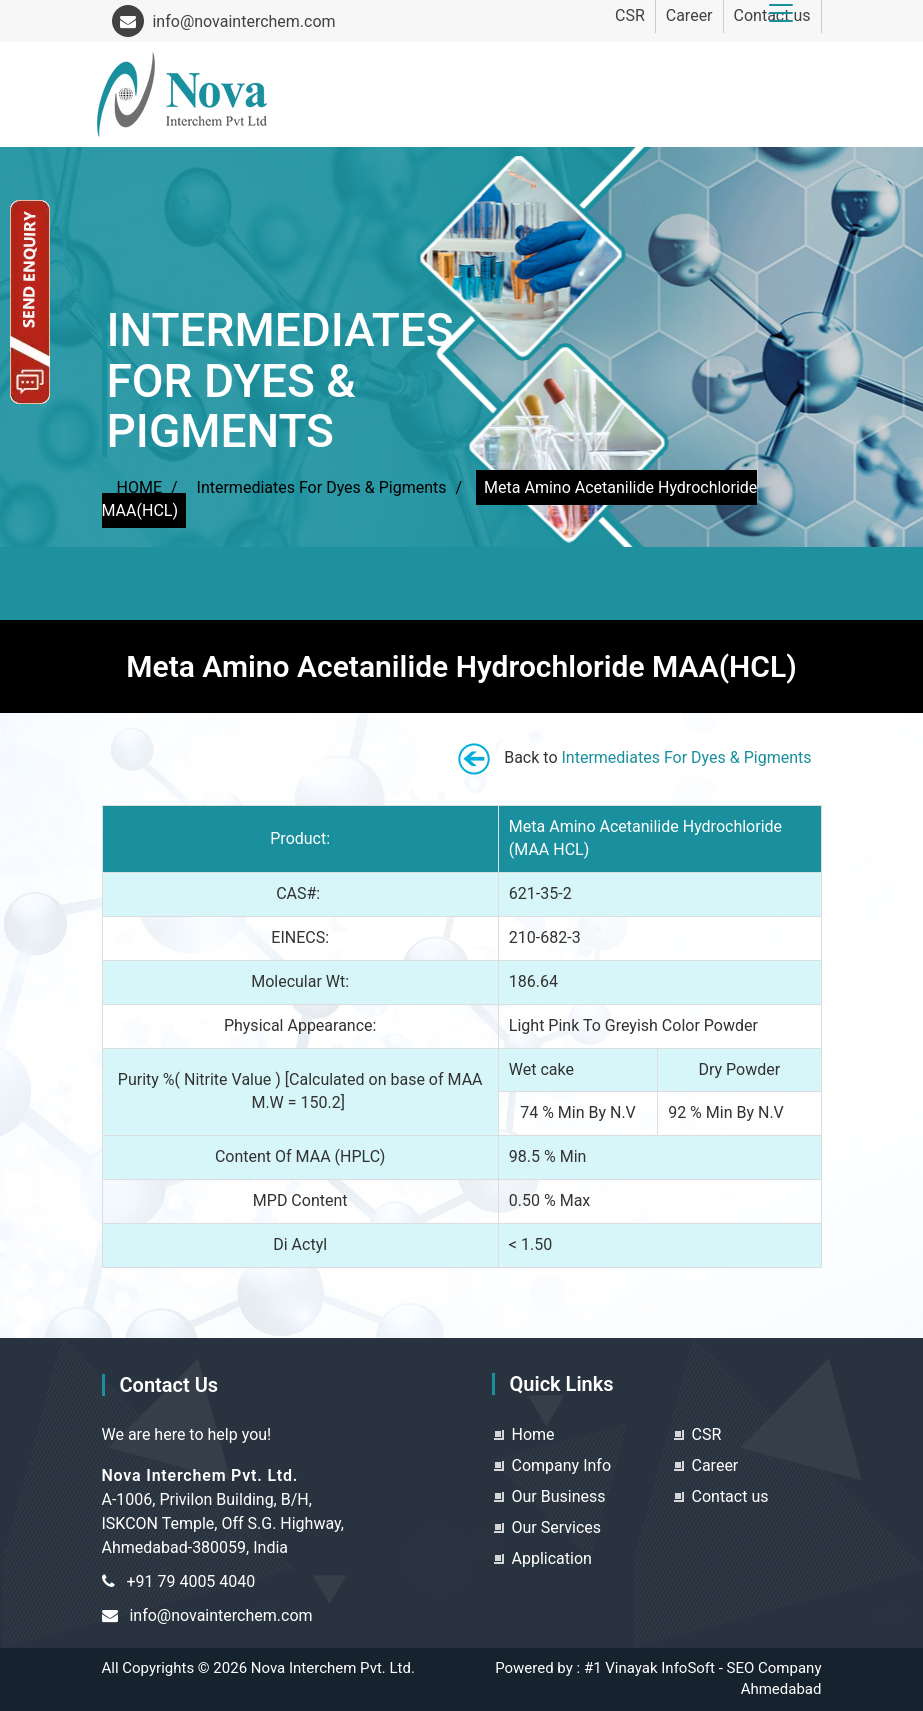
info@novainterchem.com (224, 21)
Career (689, 15)
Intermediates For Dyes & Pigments (322, 487)
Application (552, 1558)
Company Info (562, 1465)
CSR (630, 15)
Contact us (730, 1496)
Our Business (559, 1496)
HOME (139, 487)
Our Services (557, 1527)
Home (533, 1434)
